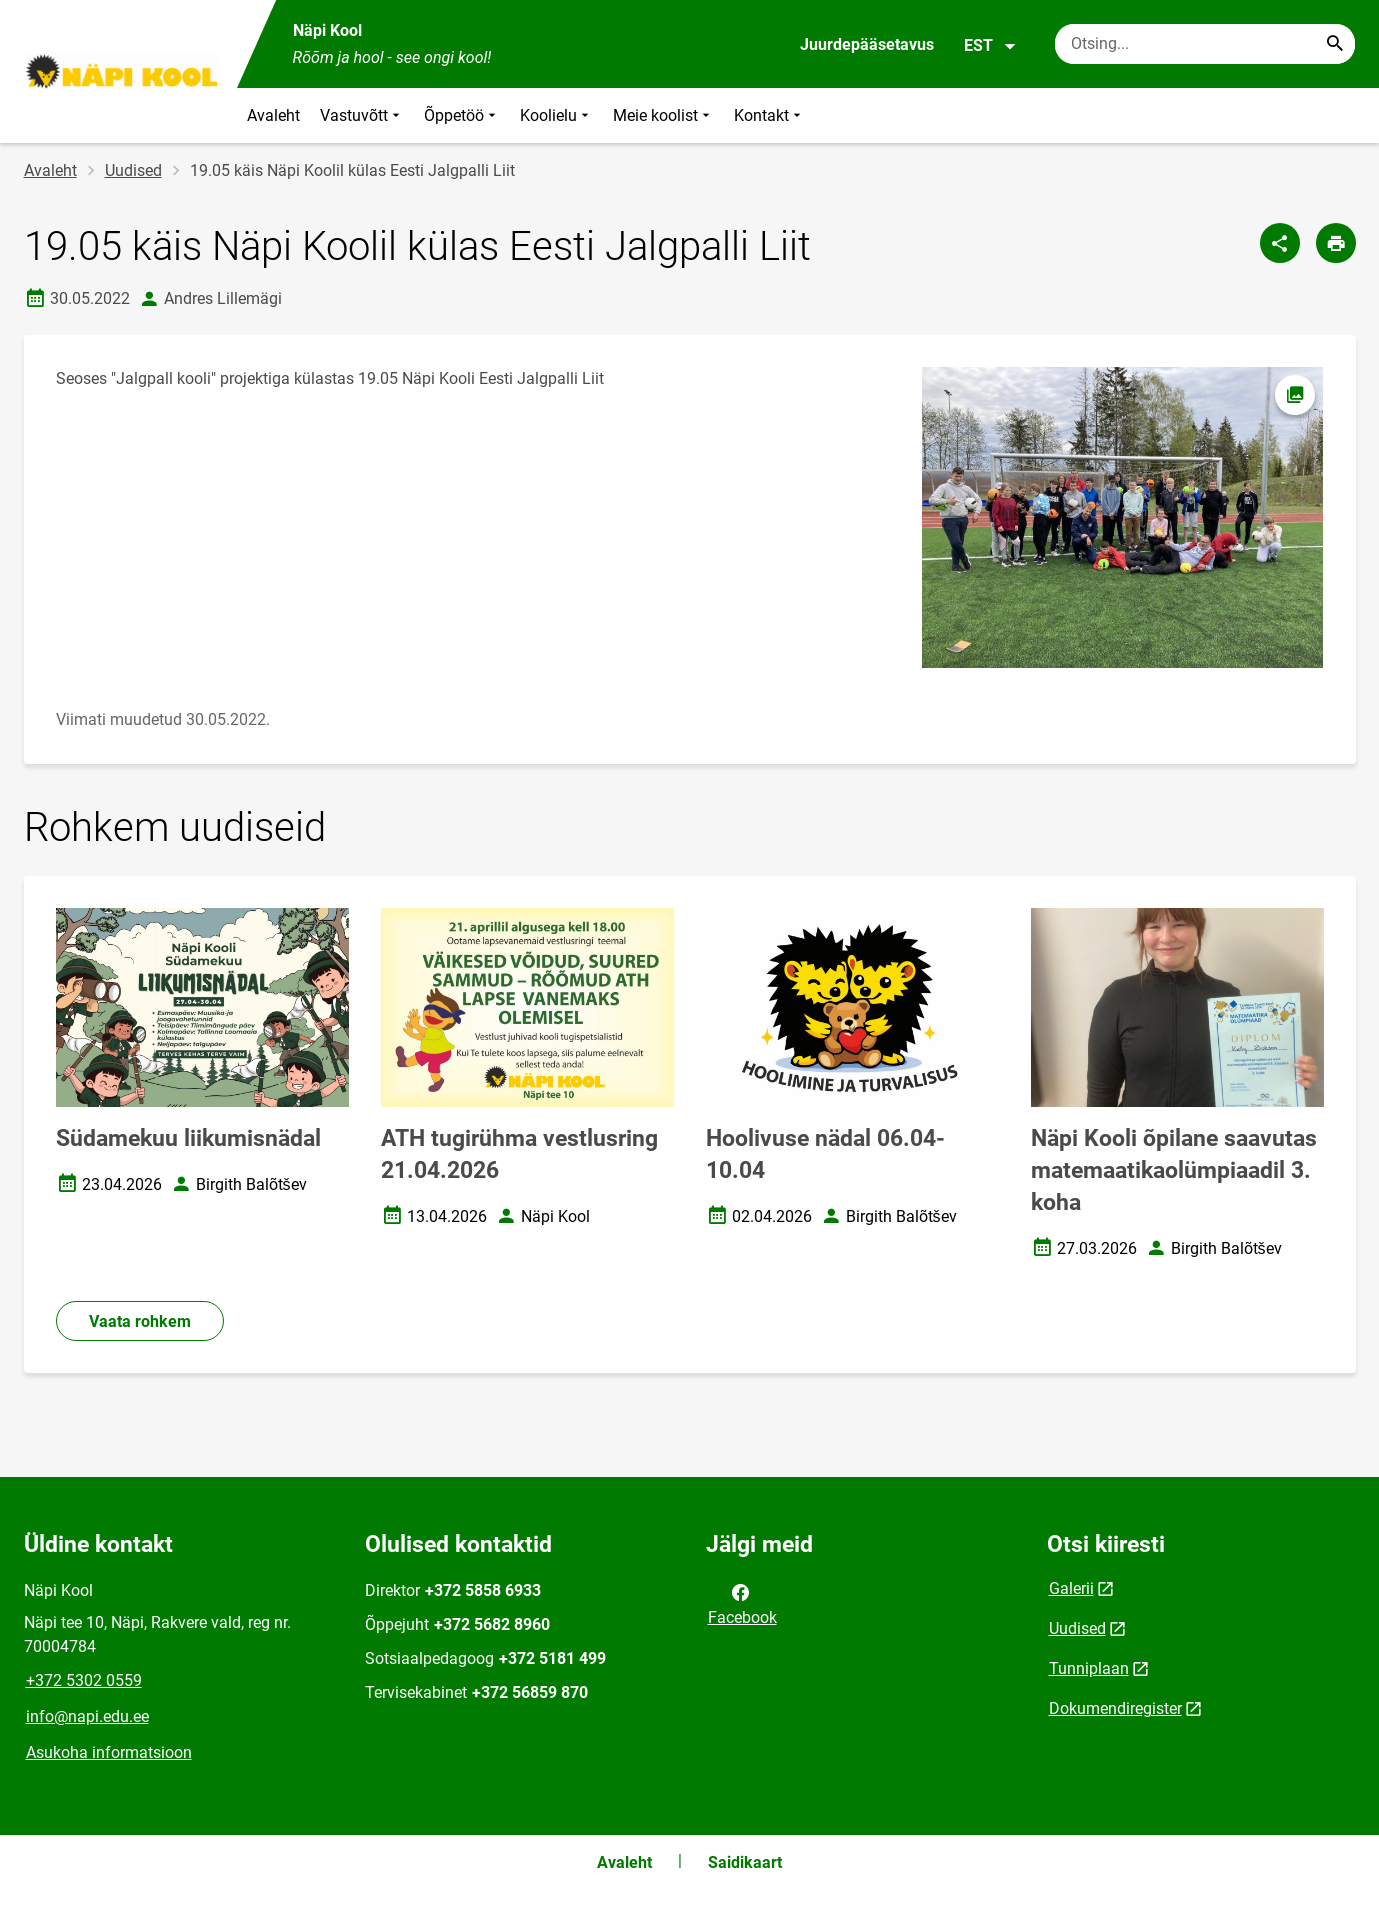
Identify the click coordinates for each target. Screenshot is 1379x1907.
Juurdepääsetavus (867, 44)
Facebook (742, 1603)
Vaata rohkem (140, 1321)
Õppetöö (462, 115)
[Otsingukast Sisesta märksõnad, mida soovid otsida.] (1205, 44)
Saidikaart (745, 1862)
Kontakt (769, 115)
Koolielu (556, 115)
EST (990, 46)
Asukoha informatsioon (109, 1752)
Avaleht (273, 115)
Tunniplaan (1089, 1668)
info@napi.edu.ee (87, 1716)
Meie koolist (663, 115)
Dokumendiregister (1115, 1708)
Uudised (133, 170)
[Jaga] (1280, 243)
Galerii (1071, 1588)
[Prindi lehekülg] (1336, 243)
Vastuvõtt (362, 115)
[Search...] (1335, 44)
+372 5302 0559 (84, 1680)
